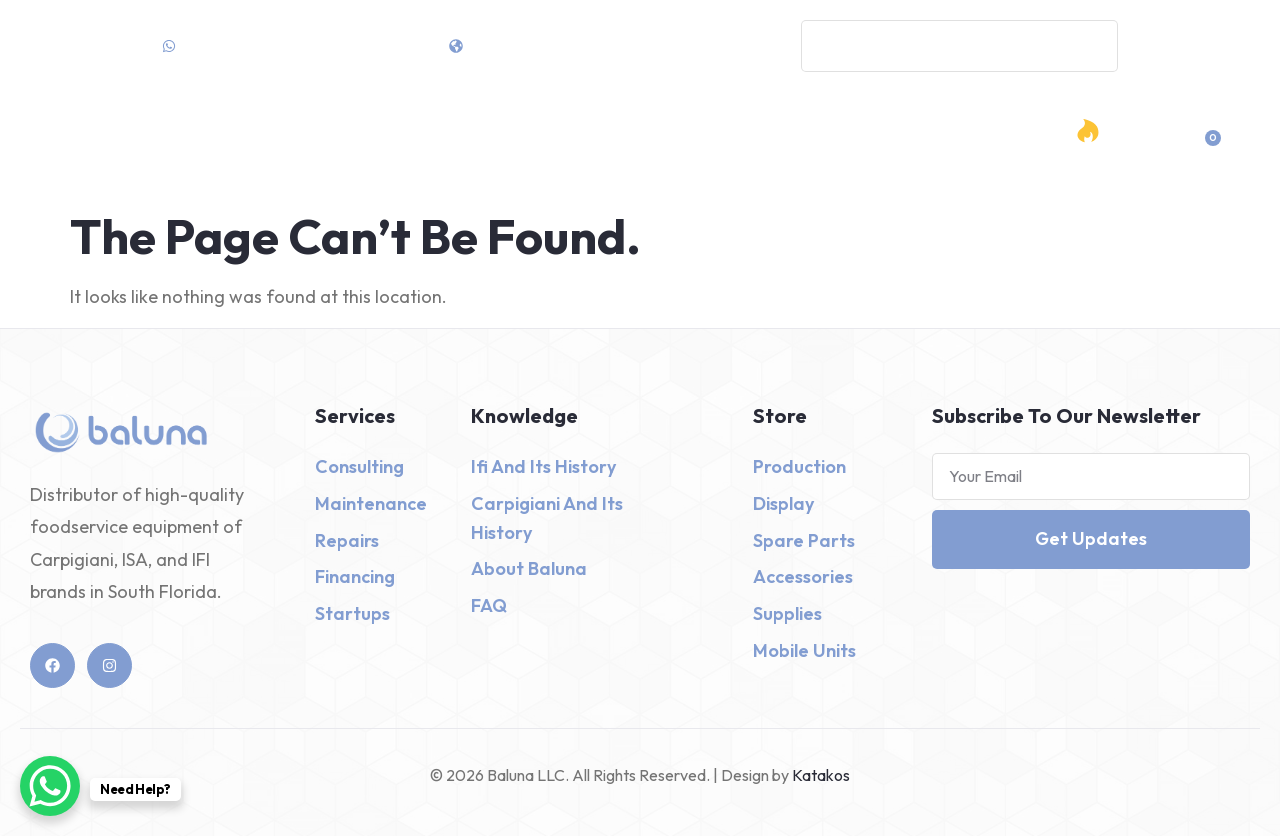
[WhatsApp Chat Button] (50, 786)
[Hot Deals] (1088, 131)
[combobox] (959, 46)
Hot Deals (1133, 147)
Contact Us (894, 145)
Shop (535, 146)
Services (625, 146)
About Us (807, 145)
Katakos (819, 775)
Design (720, 146)
